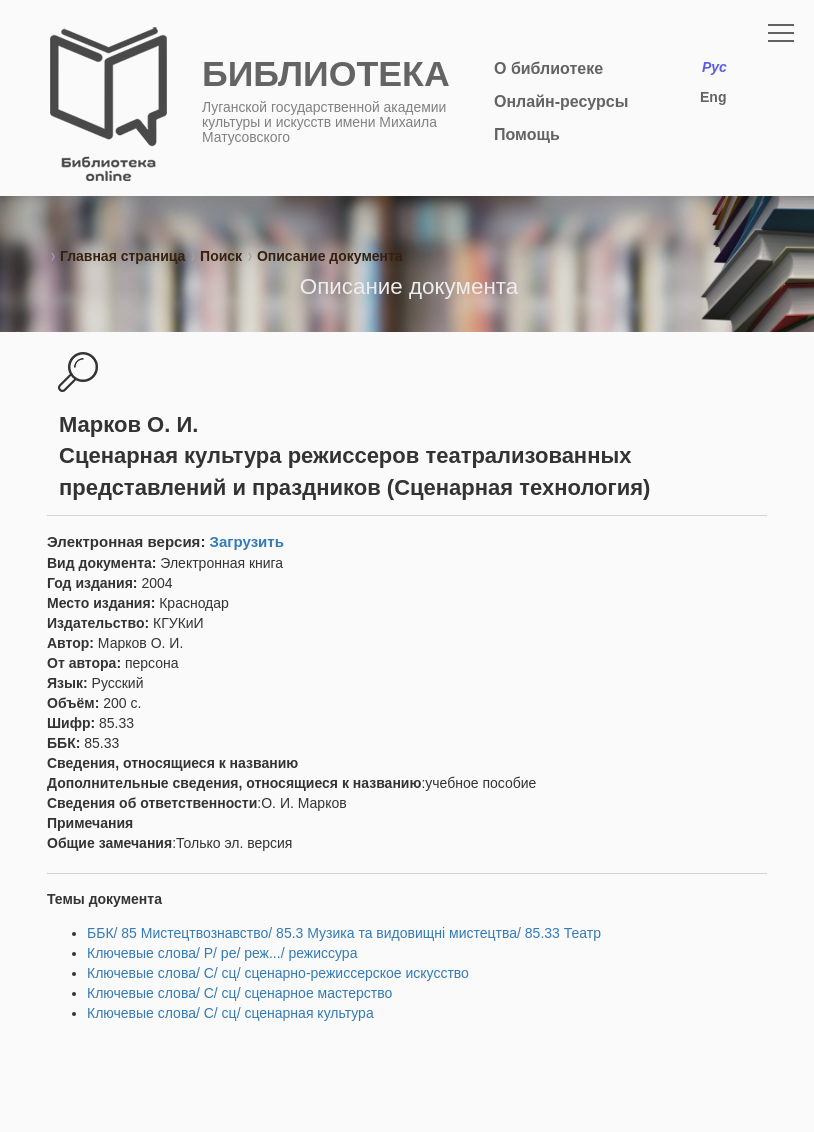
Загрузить (247, 541)
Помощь (527, 134)
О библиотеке (548, 68)
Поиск (221, 256)
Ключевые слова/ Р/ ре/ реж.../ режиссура (222, 953)
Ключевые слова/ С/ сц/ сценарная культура (230, 1013)
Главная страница (122, 256)
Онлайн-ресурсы (561, 101)
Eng (713, 97)
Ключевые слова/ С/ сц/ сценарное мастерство (239, 993)
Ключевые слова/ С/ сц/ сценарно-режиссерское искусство (278, 973)
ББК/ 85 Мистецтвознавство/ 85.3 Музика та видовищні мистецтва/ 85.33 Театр (344, 933)
